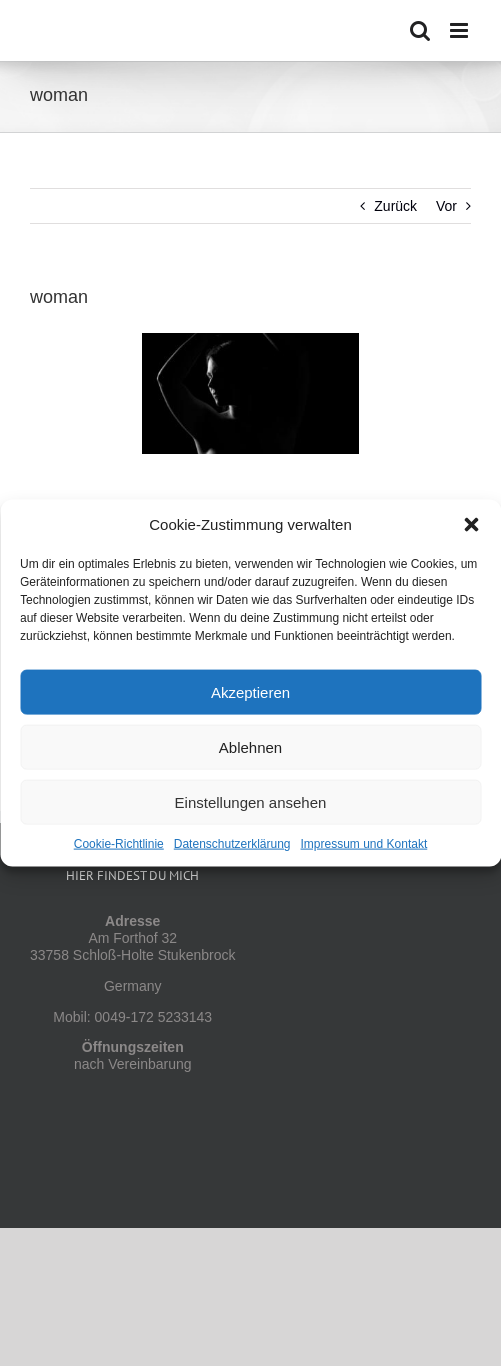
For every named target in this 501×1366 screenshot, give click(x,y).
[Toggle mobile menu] (460, 30)
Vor (446, 206)
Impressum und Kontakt (364, 844)
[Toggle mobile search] (420, 30)
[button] (471, 525)
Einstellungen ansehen (251, 801)
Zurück (395, 206)
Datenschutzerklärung (232, 844)
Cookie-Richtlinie (119, 844)
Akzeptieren (250, 691)
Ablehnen (250, 746)
